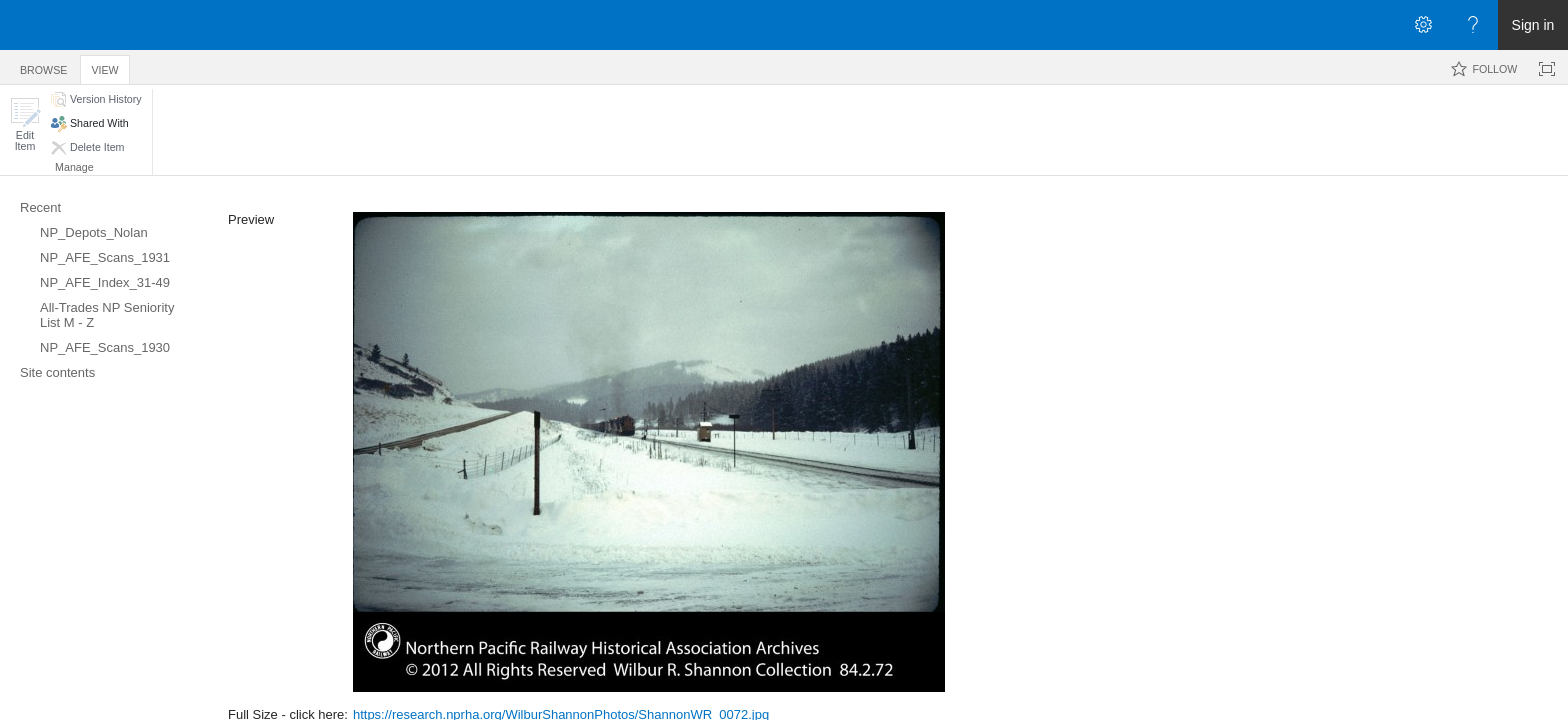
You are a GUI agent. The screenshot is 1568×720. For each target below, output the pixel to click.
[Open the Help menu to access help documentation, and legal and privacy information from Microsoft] (1473, 25)
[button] (25, 124)
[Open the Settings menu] (1423, 25)
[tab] (43, 66)
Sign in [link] (1533, 25)
